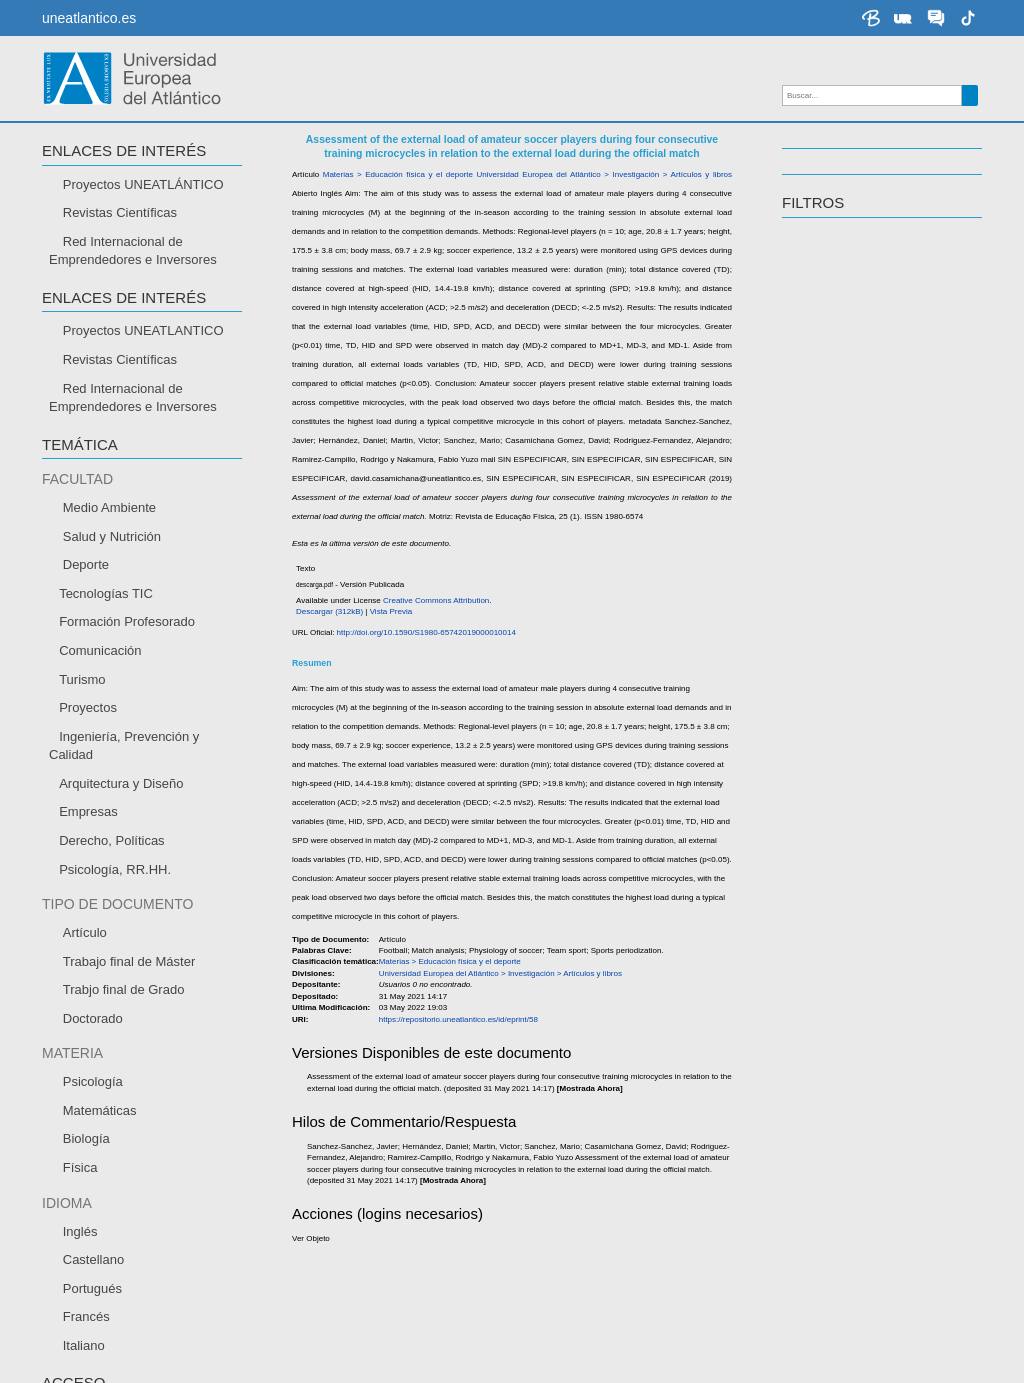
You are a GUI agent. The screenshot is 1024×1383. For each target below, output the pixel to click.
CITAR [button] (64, 253)
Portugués (832, 476)
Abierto (823, 334)
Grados (552, 1136)
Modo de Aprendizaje (98, 1136)
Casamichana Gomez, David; (436, 390)
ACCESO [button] (813, 301)
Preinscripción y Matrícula (361, 1190)
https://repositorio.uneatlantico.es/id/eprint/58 (451, 538)
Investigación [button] (841, 153)
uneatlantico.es (89, 18)
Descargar (91, 215)
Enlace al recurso (111, 187)
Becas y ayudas (330, 1163)
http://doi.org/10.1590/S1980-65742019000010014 (468, 581)
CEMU (52, 1212)
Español (826, 429)
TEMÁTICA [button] (820, 258)
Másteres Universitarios (602, 1163)
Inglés (820, 452)
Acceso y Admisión (340, 1136)
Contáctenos (651, 1353)
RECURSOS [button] (84, 153)
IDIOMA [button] (808, 395)
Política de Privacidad (769, 1353)
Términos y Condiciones (923, 1353)
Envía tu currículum (96, 1239)
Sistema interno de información (128, 1266)
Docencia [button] (821, 206)
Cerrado (826, 358)
